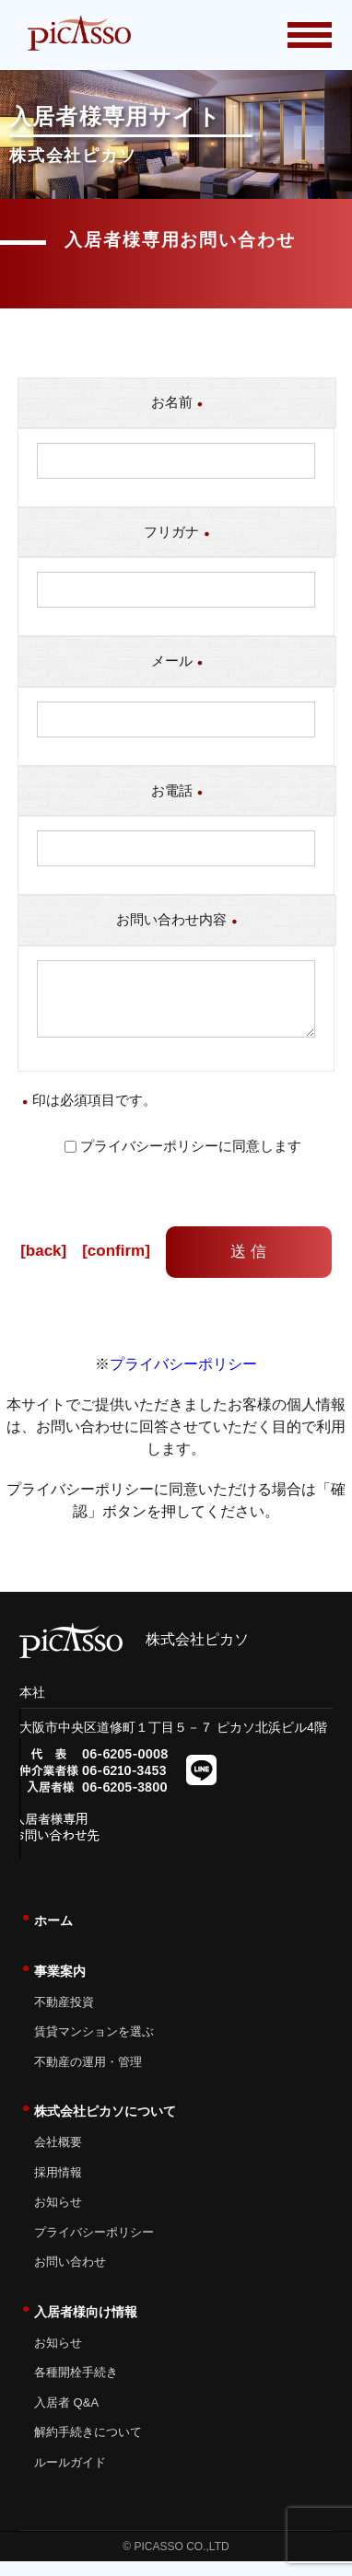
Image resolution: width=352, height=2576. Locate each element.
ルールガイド (70, 2477)
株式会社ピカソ (134, 1654)
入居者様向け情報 (85, 2326)
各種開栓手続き (76, 2387)
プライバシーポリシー (183, 1379)
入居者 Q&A (66, 2417)
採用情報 (58, 2187)
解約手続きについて (88, 2447)
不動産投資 (64, 2017)
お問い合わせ (70, 2276)
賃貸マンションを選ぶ (94, 2046)
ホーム (53, 1935)
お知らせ (58, 2216)
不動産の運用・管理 (88, 2076)
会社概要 (58, 2157)
